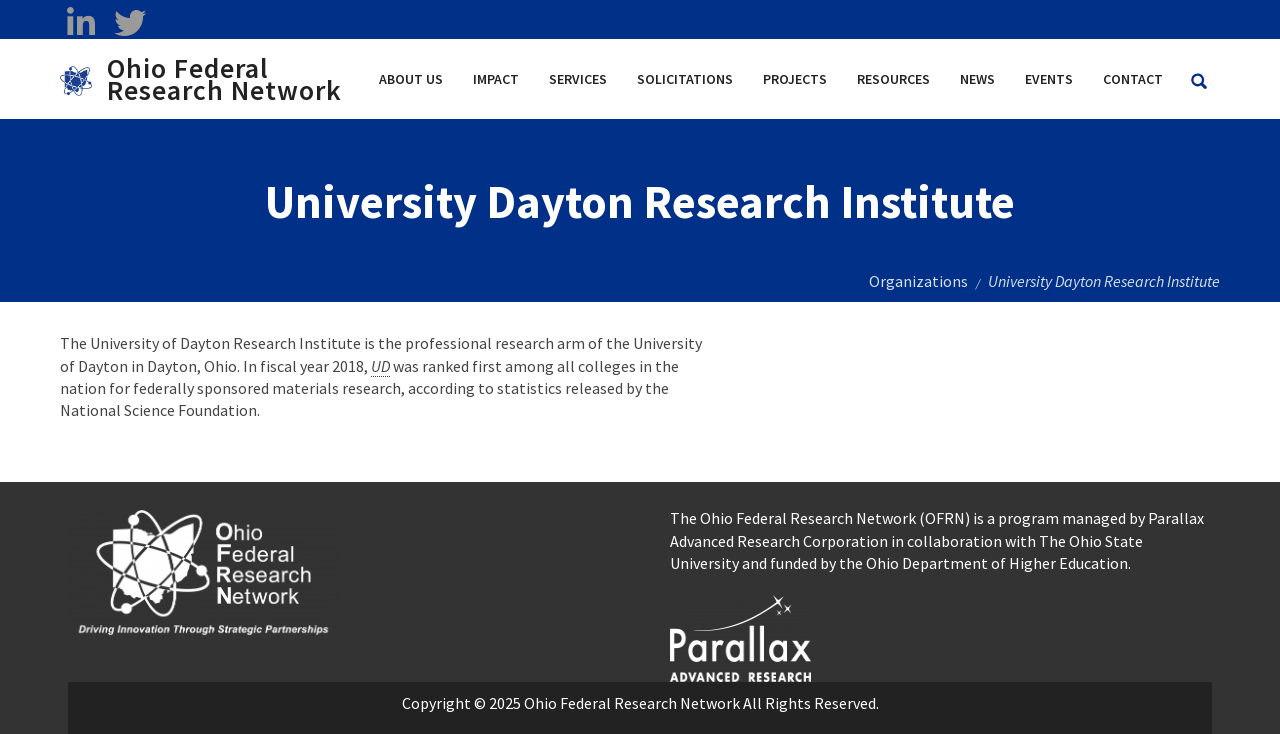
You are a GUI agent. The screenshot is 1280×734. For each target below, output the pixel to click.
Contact (1133, 79)
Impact (496, 79)
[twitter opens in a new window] (129, 23)
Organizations (918, 281)
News (977, 79)
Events (1049, 79)
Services (578, 79)
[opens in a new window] (740, 636)
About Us (411, 79)
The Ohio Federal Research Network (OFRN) (820, 518)
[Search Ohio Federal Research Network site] (1199, 81)
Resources (893, 79)
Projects (795, 79)
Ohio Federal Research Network (224, 79)
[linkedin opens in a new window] (80, 23)
